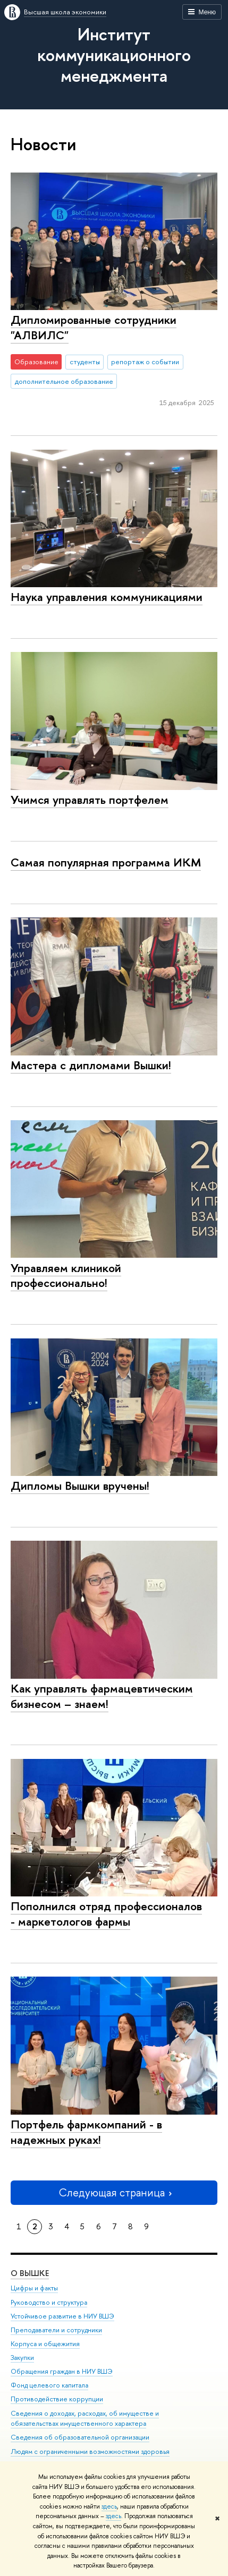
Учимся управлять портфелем (89, 800)
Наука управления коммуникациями (106, 597)
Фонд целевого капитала (49, 2385)
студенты (85, 361)
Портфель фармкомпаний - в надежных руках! (86, 2132)
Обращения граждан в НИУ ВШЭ (62, 2371)
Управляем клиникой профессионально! (66, 1275)
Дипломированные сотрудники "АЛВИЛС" (93, 327)
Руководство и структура (49, 2302)
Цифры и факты (34, 2287)
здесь (109, 2506)
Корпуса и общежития (45, 2343)
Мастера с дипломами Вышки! (91, 1065)
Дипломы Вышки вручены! (80, 1485)
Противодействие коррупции (57, 2398)
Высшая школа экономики (65, 11)
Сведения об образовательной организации (80, 2437)
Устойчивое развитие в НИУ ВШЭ (62, 2316)
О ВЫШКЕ (30, 2273)
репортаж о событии (145, 361)
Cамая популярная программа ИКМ (106, 862)
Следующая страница (114, 2192)
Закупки (22, 2357)
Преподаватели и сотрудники (56, 2329)
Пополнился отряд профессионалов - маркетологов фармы (106, 1913)
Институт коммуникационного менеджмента (114, 54)
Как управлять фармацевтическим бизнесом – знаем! (102, 1696)
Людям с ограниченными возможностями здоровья (90, 2451)
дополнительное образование (64, 381)
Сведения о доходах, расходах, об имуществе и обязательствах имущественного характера (85, 2418)
